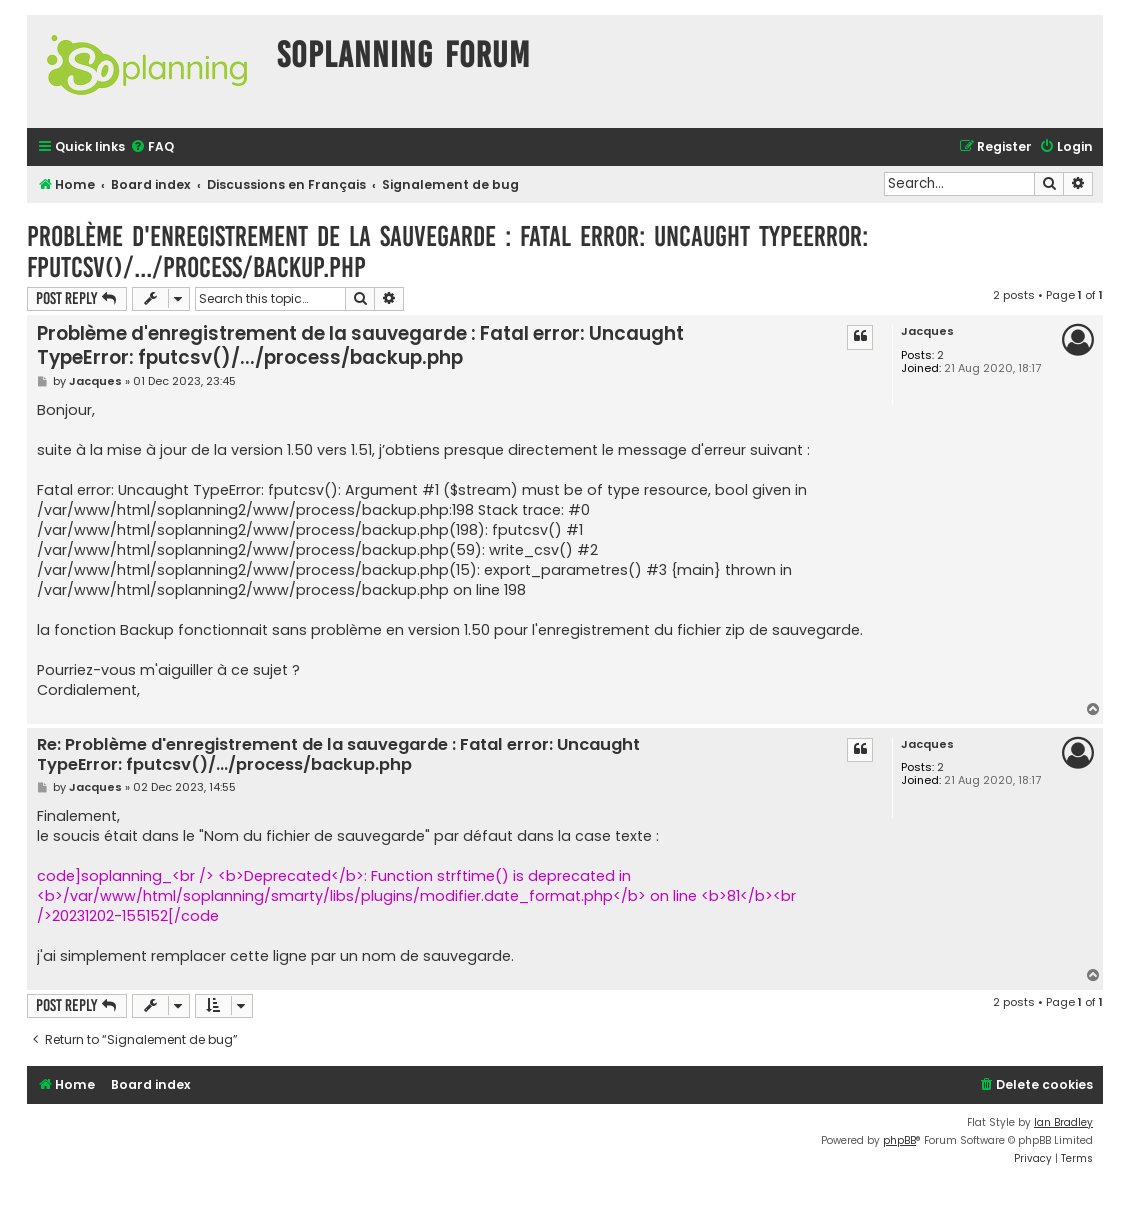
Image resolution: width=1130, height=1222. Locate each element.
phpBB (899, 1140)
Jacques (927, 331)
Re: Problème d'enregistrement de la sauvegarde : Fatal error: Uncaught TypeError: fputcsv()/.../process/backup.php (338, 755)
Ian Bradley (1063, 1122)
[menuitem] (152, 147)
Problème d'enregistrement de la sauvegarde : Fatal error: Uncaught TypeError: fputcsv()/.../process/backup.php (447, 252)
